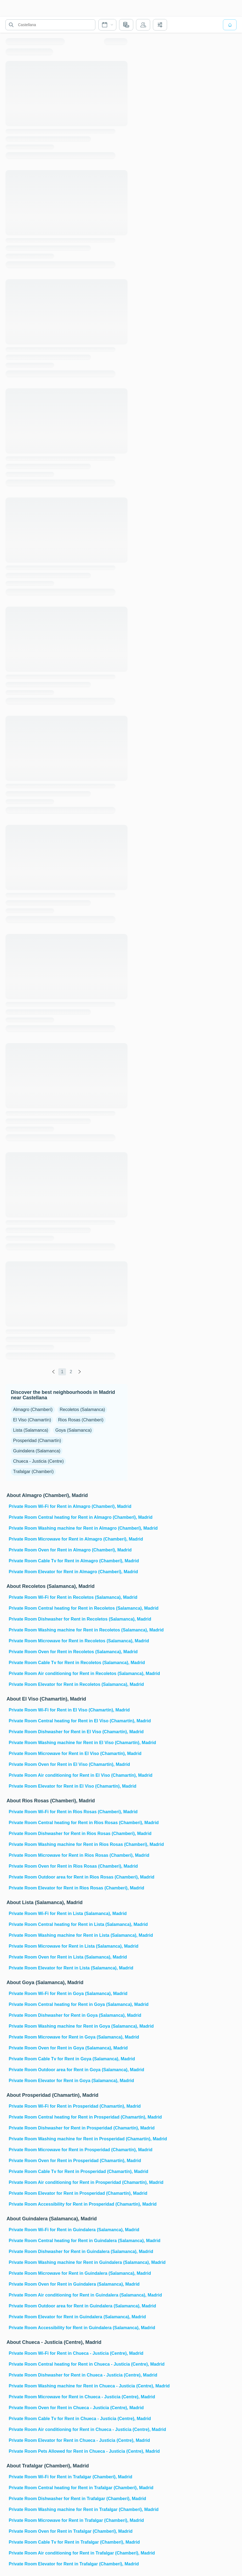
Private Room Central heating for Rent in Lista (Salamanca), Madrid (67, 1924)
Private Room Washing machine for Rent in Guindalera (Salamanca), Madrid (67, 2262)
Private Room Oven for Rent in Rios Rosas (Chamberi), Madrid (67, 1866)
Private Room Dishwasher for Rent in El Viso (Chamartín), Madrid (67, 1731)
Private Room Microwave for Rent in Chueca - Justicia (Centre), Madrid (67, 2396)
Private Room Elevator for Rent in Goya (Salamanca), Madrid (67, 2080)
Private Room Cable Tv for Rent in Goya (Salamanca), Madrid (67, 2059)
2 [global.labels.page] (71, 1371)
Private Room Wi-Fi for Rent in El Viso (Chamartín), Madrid (67, 1710)
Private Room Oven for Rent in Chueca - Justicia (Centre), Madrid (67, 2407)
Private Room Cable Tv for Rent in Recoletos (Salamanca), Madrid (67, 1662)
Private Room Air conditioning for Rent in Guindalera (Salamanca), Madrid (67, 2295)
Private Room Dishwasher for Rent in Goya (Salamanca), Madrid (67, 2015)
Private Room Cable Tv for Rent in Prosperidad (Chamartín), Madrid (67, 2171)
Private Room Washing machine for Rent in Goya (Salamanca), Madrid (67, 2026)
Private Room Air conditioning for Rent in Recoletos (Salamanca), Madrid (67, 1673)
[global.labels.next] (79, 1371)
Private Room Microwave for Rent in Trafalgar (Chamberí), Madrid (67, 2520)
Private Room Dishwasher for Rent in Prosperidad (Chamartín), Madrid (67, 2128)
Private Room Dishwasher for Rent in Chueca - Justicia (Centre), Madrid (67, 2375)
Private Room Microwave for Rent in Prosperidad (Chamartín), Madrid (67, 2149)
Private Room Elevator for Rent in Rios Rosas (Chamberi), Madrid (67, 1888)
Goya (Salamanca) (73, 1430)
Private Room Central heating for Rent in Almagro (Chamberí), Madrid (67, 1517)
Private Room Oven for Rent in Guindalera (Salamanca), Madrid (67, 2284)
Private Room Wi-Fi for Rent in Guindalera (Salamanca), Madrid (67, 2229)
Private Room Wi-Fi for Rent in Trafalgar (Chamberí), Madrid (67, 2476)
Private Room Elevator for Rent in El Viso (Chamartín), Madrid (67, 1786)
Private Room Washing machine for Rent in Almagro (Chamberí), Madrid (67, 1528)
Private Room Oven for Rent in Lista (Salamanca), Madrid (67, 1957)
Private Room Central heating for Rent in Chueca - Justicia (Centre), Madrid (67, 2364)
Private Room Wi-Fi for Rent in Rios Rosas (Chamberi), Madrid (67, 1811)
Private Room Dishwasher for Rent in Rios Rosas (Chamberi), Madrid (67, 1833)
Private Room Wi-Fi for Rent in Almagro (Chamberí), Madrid (67, 1506)
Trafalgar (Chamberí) (33, 1471)
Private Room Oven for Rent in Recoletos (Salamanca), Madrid (67, 1651)
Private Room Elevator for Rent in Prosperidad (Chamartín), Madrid (67, 2193)
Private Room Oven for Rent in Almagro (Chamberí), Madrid (67, 1550)
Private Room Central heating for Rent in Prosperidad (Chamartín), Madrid (67, 2117)
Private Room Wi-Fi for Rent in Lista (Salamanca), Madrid (67, 1913)
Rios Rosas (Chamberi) (80, 1420)
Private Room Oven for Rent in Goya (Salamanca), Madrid (67, 2048)
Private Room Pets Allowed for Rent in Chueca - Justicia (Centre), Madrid (67, 2451)
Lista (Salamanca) (30, 1430)
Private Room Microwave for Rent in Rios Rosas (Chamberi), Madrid (67, 1855)
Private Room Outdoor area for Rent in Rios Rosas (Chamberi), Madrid (67, 1877)
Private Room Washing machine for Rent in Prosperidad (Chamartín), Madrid (67, 2139)
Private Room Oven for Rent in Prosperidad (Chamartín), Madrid (67, 2160)
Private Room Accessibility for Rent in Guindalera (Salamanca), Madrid (67, 2327)
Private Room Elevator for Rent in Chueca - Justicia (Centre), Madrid (67, 2440)
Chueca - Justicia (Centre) (38, 1461)
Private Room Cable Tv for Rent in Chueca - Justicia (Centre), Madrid (67, 2418)
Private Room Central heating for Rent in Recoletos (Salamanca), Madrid (67, 1608)
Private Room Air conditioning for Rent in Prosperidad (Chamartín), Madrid (67, 2182)
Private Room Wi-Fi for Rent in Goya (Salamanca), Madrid (67, 1993)
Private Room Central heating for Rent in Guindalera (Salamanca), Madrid (67, 2240)
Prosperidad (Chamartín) (37, 1440)
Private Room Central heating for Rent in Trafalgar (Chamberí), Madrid (67, 2487)
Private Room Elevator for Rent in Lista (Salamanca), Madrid (67, 1968)
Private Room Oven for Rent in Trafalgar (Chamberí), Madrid (67, 2531)
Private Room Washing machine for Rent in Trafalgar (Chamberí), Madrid (67, 2509)
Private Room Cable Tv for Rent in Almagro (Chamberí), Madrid (67, 1560)
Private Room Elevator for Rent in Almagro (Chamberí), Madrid (67, 1571)
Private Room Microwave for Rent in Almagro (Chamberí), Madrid (67, 1539)
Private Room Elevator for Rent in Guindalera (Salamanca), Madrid (67, 2316)
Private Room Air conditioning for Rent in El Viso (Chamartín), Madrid (67, 1775)
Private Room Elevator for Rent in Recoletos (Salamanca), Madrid (67, 1684)
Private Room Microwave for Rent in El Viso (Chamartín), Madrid (67, 1753)
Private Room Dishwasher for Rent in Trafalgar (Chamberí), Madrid (67, 2498)
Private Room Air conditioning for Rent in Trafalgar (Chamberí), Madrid (67, 2553)
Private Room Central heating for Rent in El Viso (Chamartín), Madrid (67, 1721)
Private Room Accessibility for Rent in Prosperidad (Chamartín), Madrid (67, 2204)
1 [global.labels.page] (62, 1371)
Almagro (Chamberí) (33, 1409)
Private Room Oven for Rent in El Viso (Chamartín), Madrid (67, 1764)
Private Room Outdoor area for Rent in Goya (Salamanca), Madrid (67, 2069)
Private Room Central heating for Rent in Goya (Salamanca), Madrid (67, 2004)
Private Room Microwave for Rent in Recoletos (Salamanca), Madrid (67, 1641)
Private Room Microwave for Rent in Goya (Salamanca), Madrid (67, 2037)
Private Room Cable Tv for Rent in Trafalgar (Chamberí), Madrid (67, 2542)
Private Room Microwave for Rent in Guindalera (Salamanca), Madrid (67, 2273)
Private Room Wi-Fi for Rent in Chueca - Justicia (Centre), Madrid (67, 2353)
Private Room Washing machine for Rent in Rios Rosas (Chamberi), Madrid (67, 1844)
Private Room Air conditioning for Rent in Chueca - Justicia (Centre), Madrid (67, 2429)
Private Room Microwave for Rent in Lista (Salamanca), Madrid (67, 1946)
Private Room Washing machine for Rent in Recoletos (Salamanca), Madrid (67, 1630)
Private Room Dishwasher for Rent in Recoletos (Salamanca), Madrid (67, 1619)
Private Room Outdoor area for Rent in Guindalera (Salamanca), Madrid (67, 2306)
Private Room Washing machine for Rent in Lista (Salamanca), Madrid (67, 1935)
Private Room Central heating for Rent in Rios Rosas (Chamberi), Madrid (67, 1822)
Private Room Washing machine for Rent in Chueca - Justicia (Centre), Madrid (67, 2386)
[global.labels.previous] (53, 1371)
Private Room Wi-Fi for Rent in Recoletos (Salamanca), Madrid (67, 1597)
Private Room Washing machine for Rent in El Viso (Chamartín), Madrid (67, 1742)
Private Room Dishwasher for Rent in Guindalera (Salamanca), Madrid (67, 2251)
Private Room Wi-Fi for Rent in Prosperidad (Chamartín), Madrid (67, 2106)
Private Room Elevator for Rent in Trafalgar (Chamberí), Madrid (67, 2564)
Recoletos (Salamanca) (82, 1409)
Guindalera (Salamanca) (36, 1451)
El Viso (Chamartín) (32, 1420)
